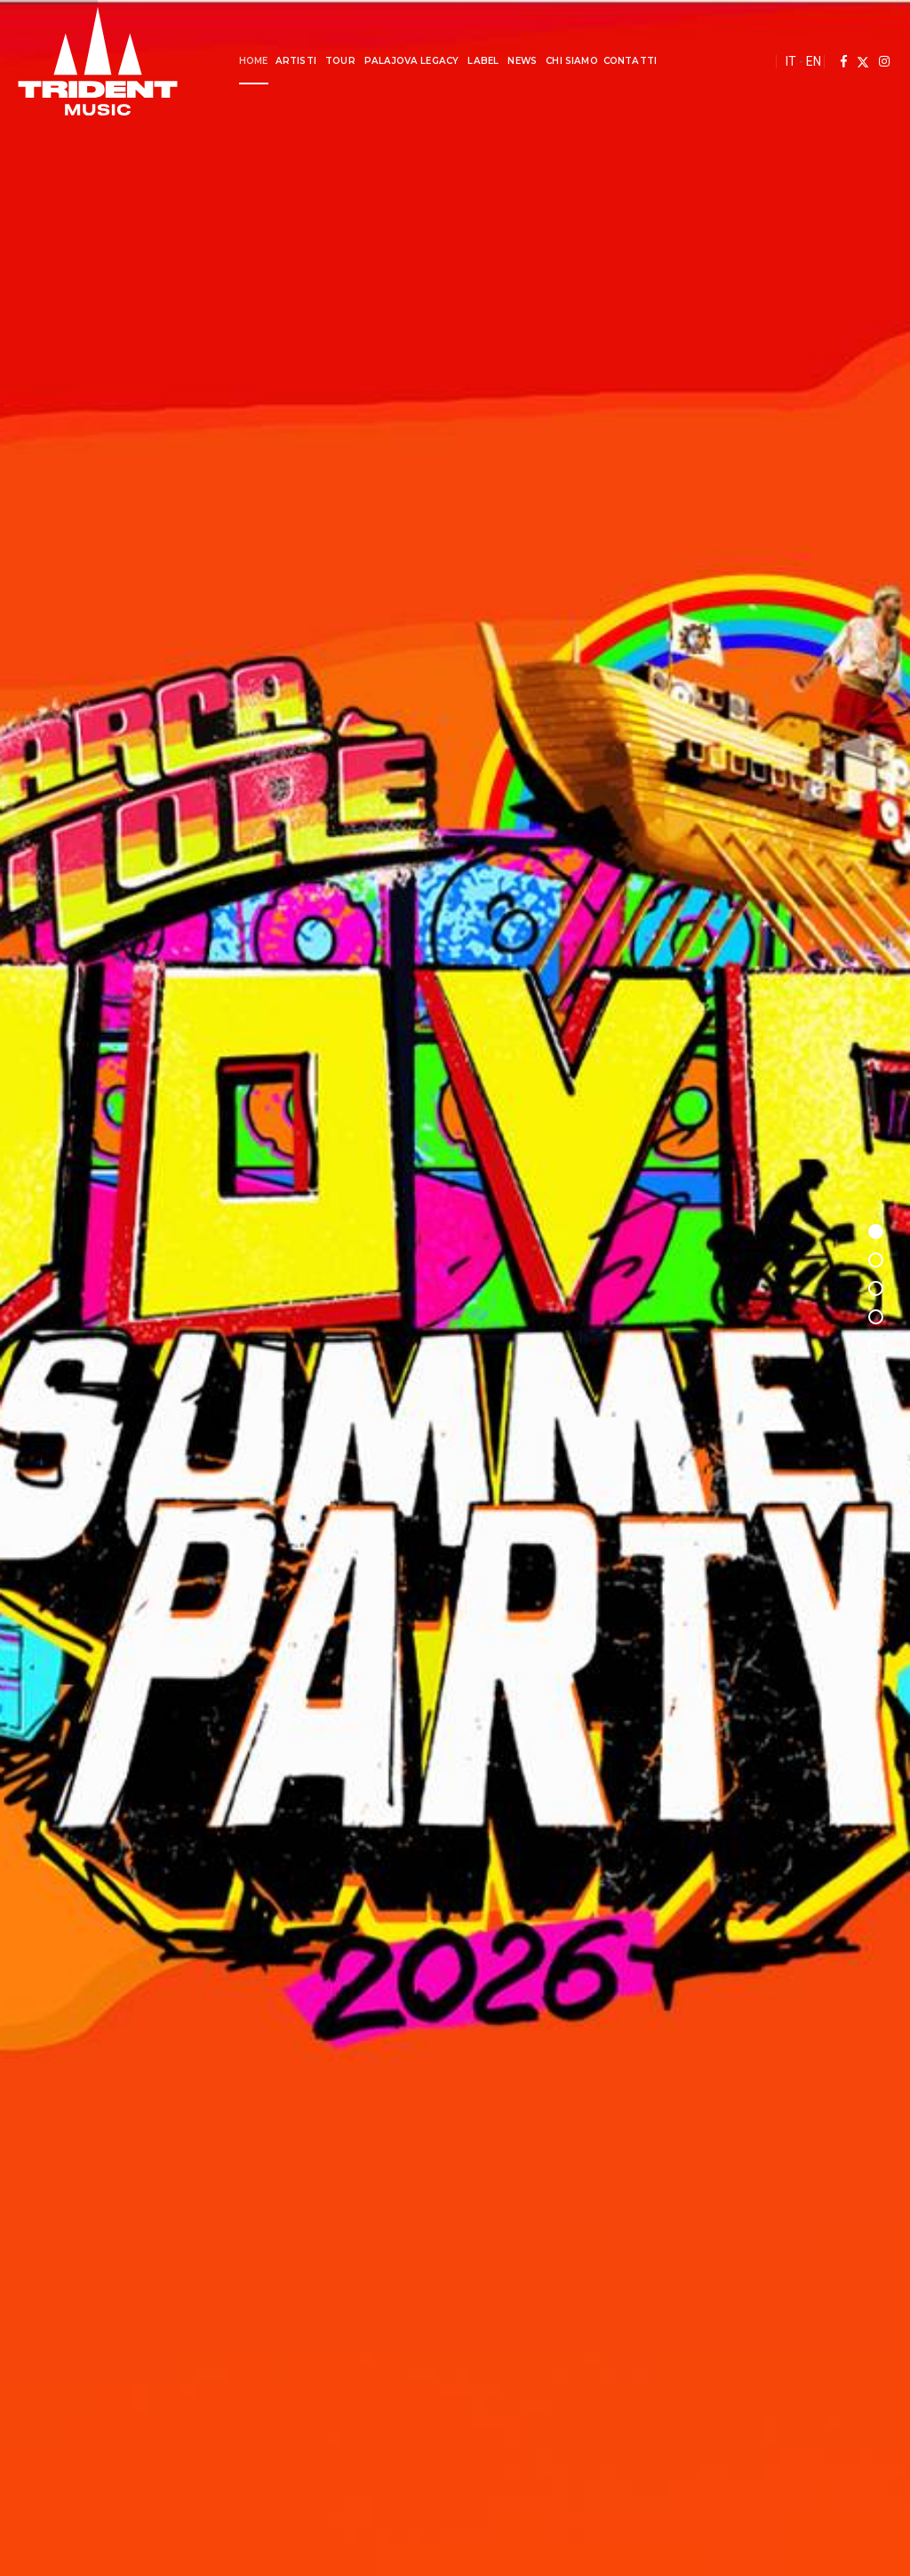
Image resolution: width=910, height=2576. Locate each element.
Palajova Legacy (411, 61)
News (522, 61)
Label (483, 61)
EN (813, 61)
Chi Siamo (571, 61)
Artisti (295, 61)
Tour (340, 61)
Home (253, 61)
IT (791, 61)
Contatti (630, 61)
